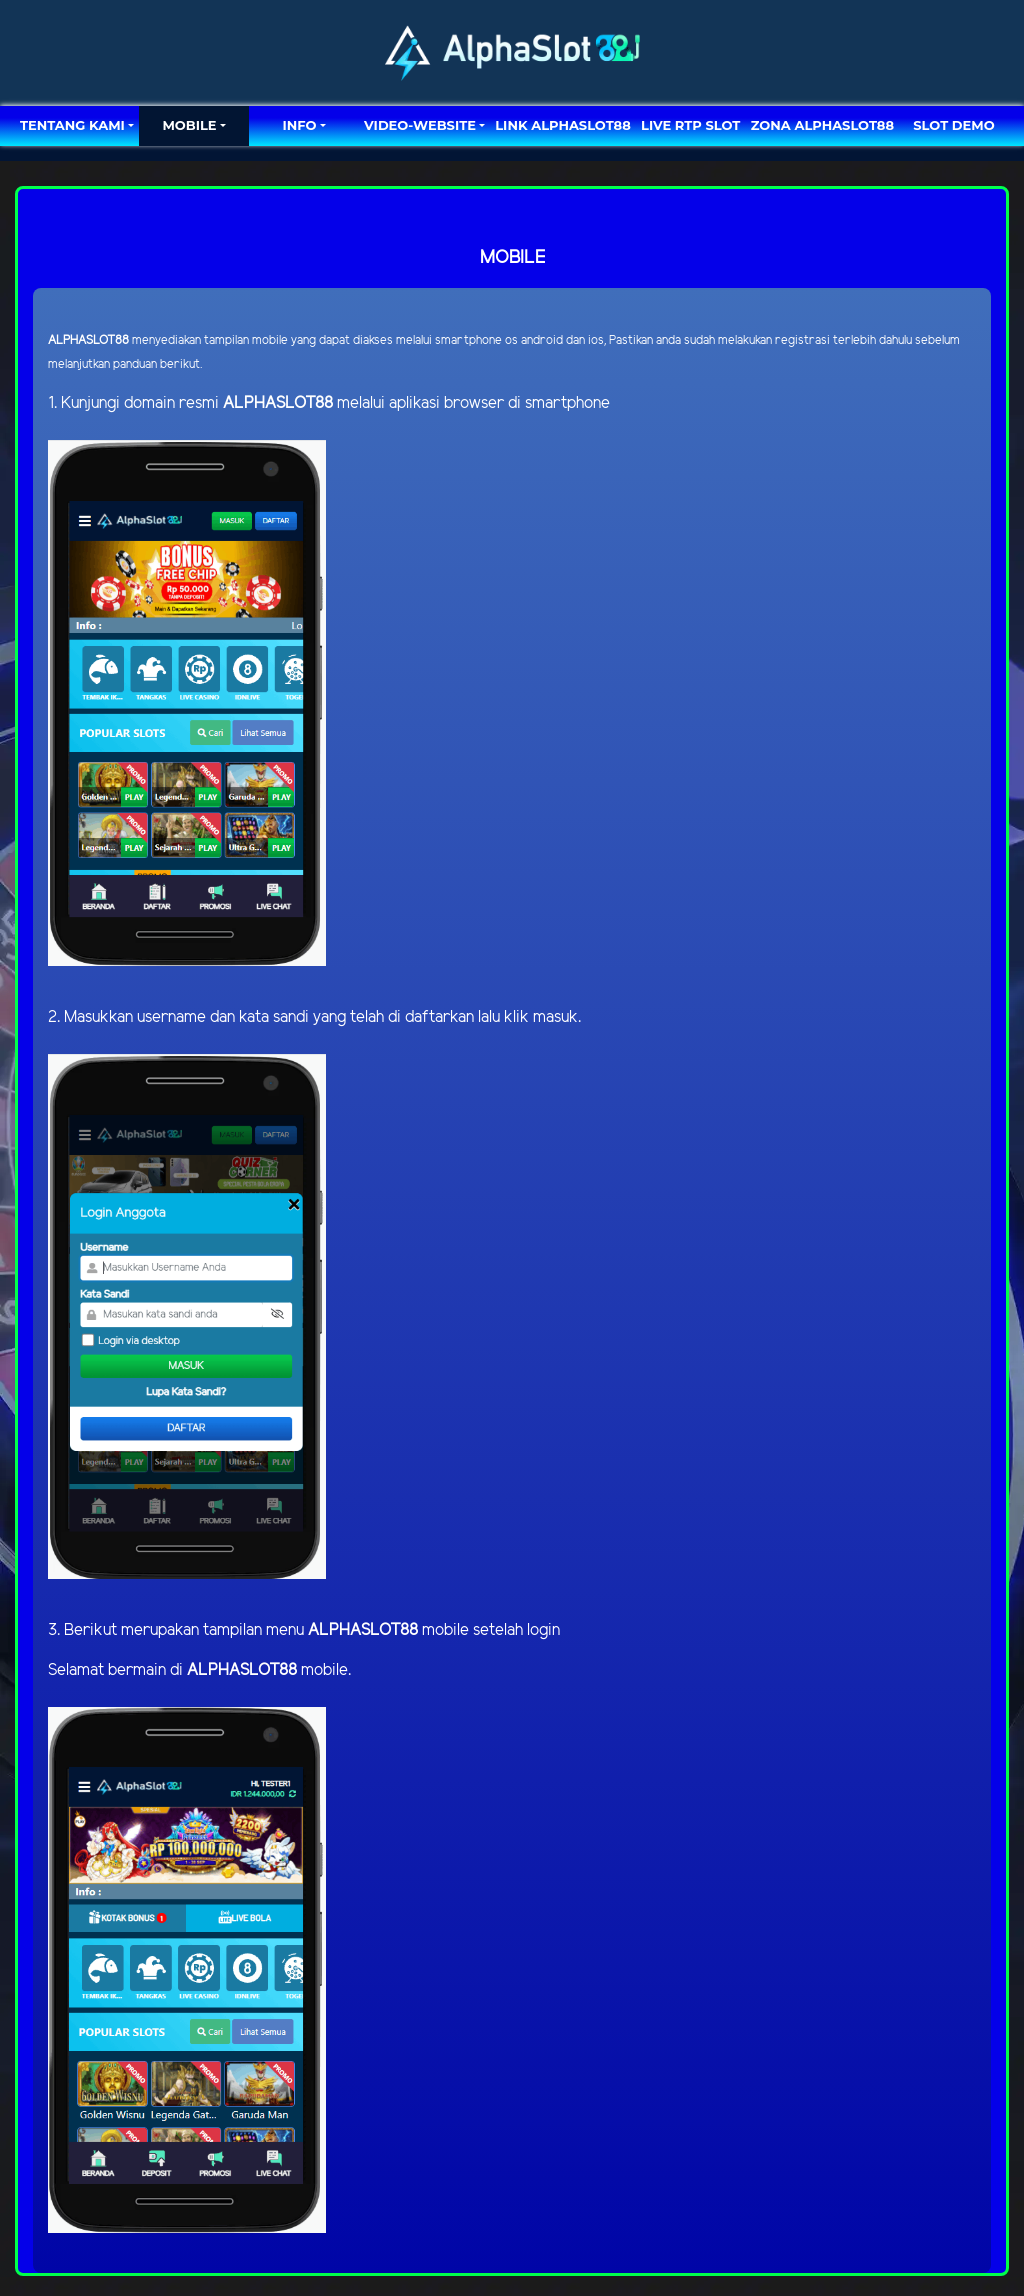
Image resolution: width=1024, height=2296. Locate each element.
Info (299, 125)
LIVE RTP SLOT (690, 125)
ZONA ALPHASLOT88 (822, 125)
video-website (420, 125)
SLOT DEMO (953, 125)
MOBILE (189, 125)
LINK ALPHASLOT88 (562, 125)
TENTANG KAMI (72, 125)
